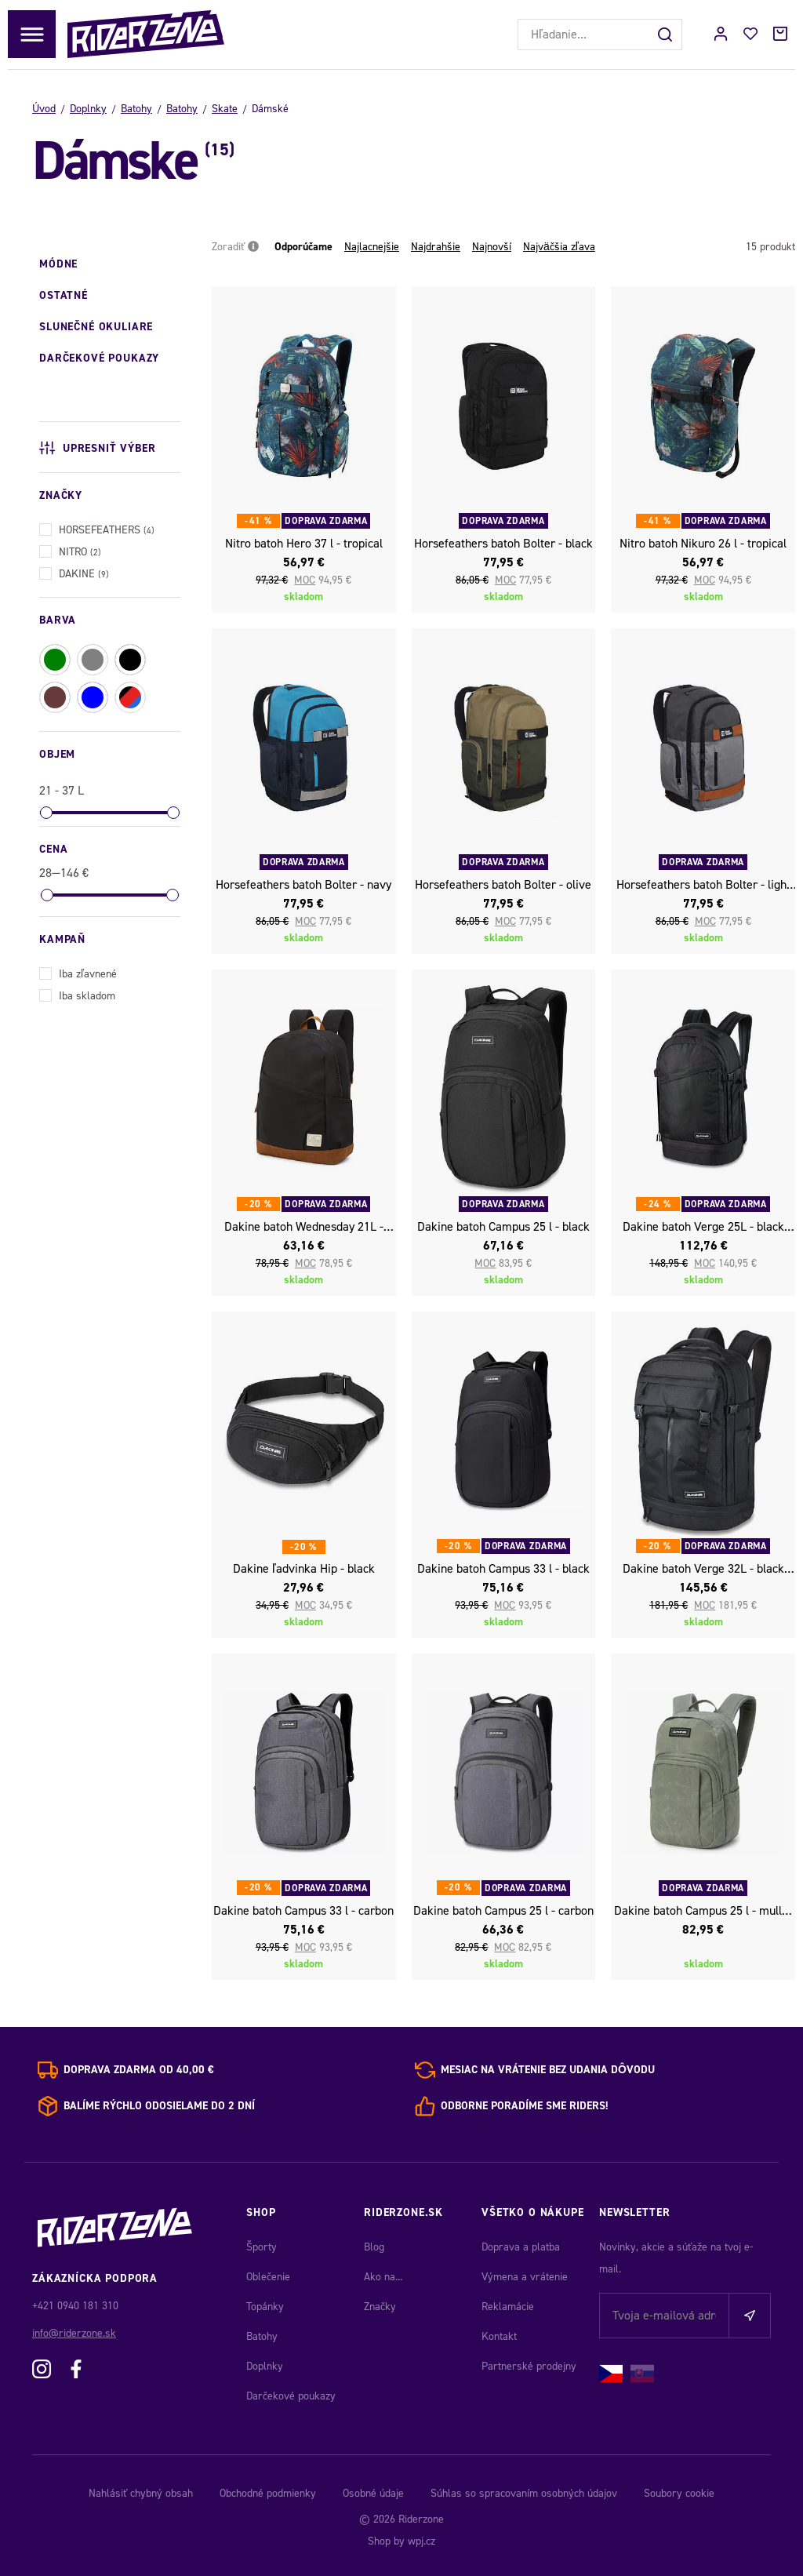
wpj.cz (421, 2541)
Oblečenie (268, 2276)
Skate (225, 108)
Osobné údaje (373, 2493)
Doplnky (88, 108)
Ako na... (383, 2276)
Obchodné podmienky (268, 2493)
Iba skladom (77, 994)
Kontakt (499, 2336)
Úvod (44, 108)
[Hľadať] (666, 34)
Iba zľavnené (78, 972)
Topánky (265, 2306)
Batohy (136, 108)
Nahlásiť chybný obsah (141, 2493)
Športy (261, 2246)
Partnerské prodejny (528, 2366)
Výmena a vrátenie (524, 2276)
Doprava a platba (520, 2246)
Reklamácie (507, 2306)
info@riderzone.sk (74, 2333)
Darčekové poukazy (291, 2396)
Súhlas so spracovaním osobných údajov (524, 2493)
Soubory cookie (679, 2493)
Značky (380, 2306)
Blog (374, 2246)
